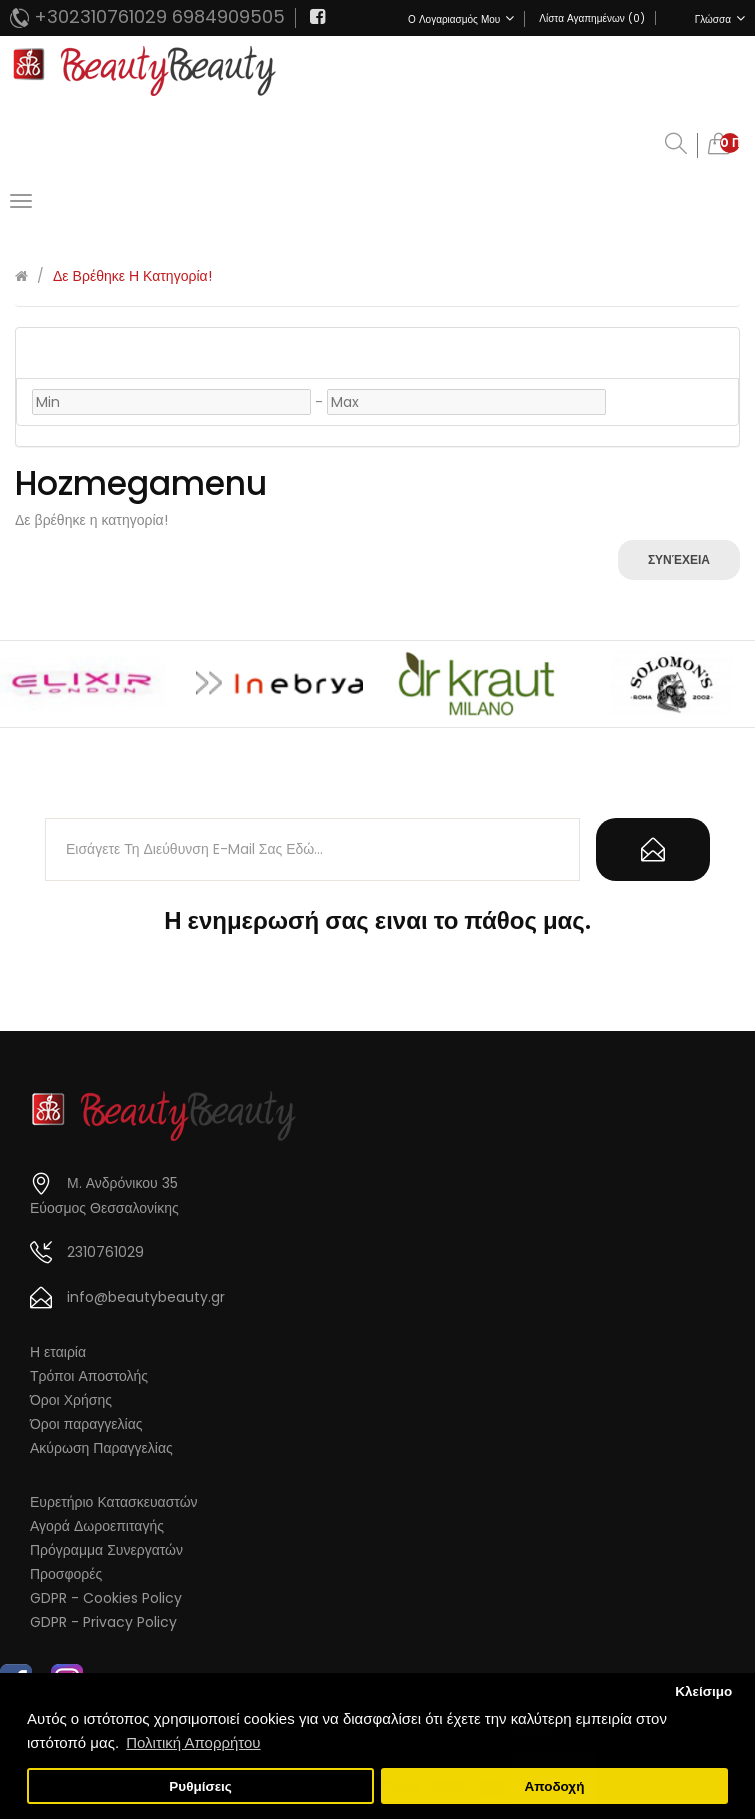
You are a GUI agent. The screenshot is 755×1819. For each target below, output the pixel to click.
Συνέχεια (679, 559)
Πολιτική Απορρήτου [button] (193, 1742)
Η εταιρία (58, 1352)
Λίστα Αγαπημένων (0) (591, 18)
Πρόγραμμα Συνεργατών (106, 1550)
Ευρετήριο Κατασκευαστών (114, 1502)
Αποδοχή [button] (554, 1786)
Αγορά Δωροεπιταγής (97, 1526)
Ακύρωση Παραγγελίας (101, 1448)
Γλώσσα (720, 19)
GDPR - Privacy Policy (103, 1622)
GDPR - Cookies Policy (106, 1598)
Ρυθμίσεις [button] (200, 1786)
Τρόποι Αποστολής (89, 1376)
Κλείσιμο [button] (703, 1691)
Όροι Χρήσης (71, 1400)
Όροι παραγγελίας (86, 1424)
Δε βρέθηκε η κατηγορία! (132, 276)
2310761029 (105, 1252)
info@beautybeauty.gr (146, 1297)
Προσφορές (66, 1574)
